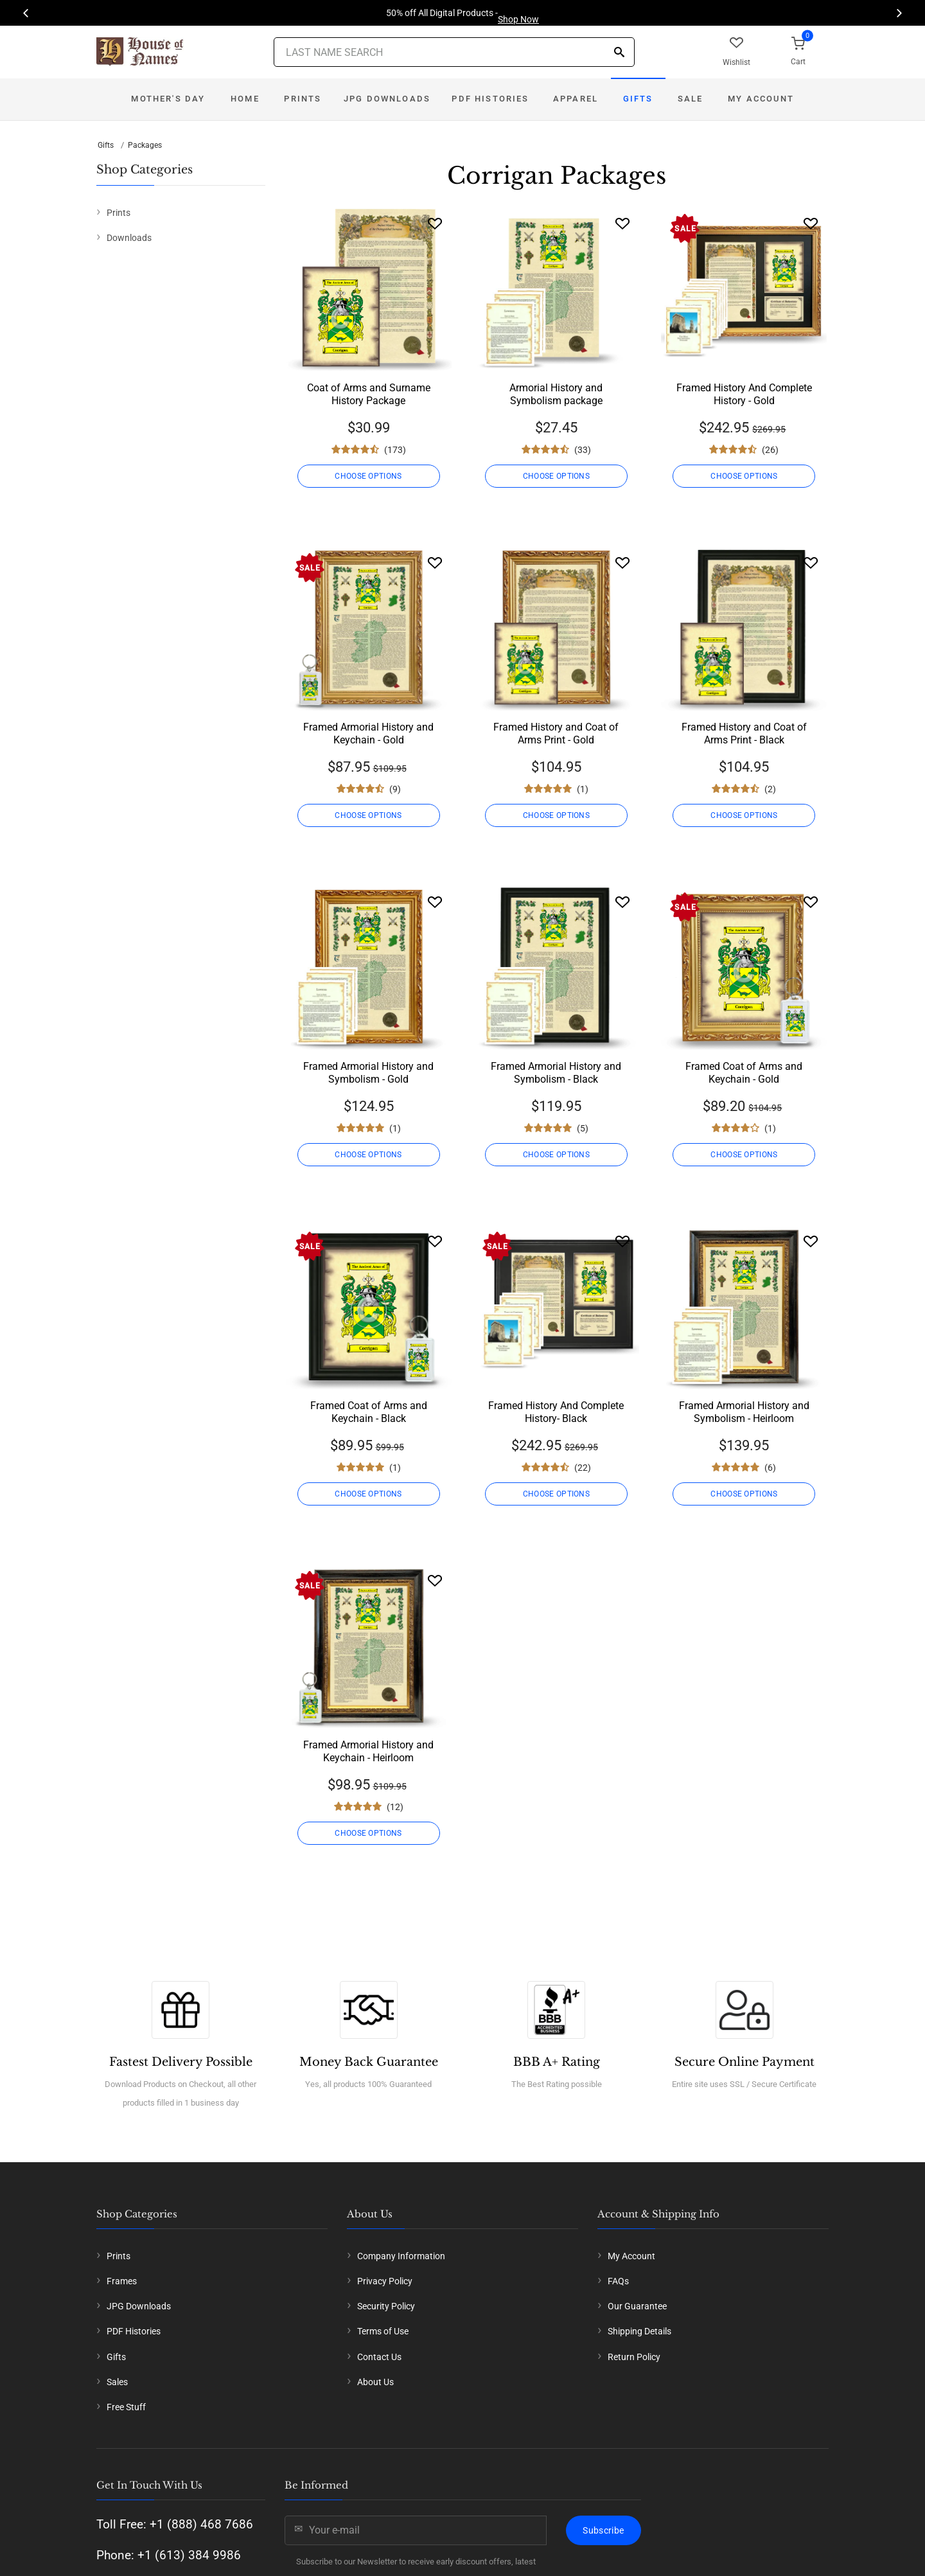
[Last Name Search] (454, 52)
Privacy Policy (384, 2281)
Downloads (129, 238)
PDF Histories (490, 98)
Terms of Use (383, 2331)
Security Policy (386, 2306)
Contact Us (379, 2357)
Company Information (401, 2256)
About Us (375, 2382)
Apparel (575, 98)
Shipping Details (639, 2331)
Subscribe (603, 2530)
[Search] (619, 53)
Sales (117, 2382)
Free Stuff (126, 2407)
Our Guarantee (637, 2306)
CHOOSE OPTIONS (368, 476)
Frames (122, 2281)
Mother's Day (168, 98)
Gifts (638, 98)
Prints (302, 98)
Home (245, 98)
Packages (145, 145)
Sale (690, 98)
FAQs (618, 2281)
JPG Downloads (387, 98)
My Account (761, 98)
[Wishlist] (435, 223)
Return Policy (634, 2357)
